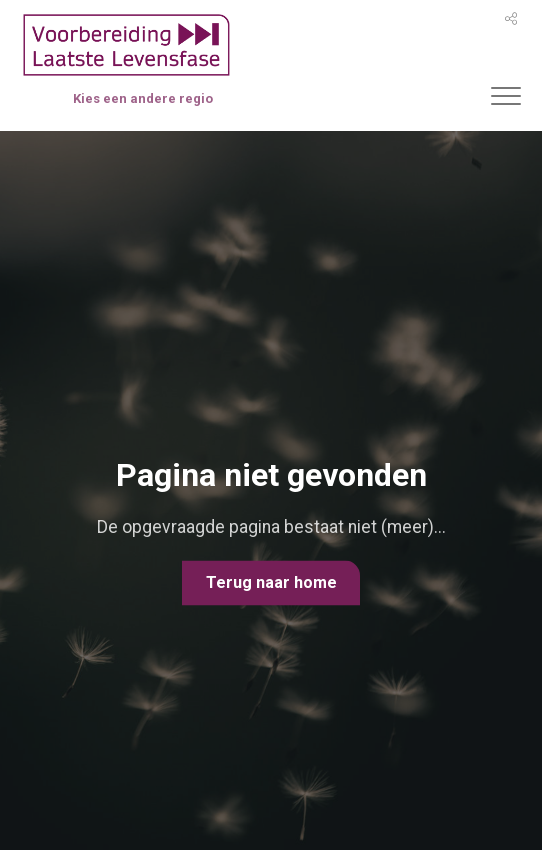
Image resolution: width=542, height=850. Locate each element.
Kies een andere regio (143, 98)
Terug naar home (271, 582)
